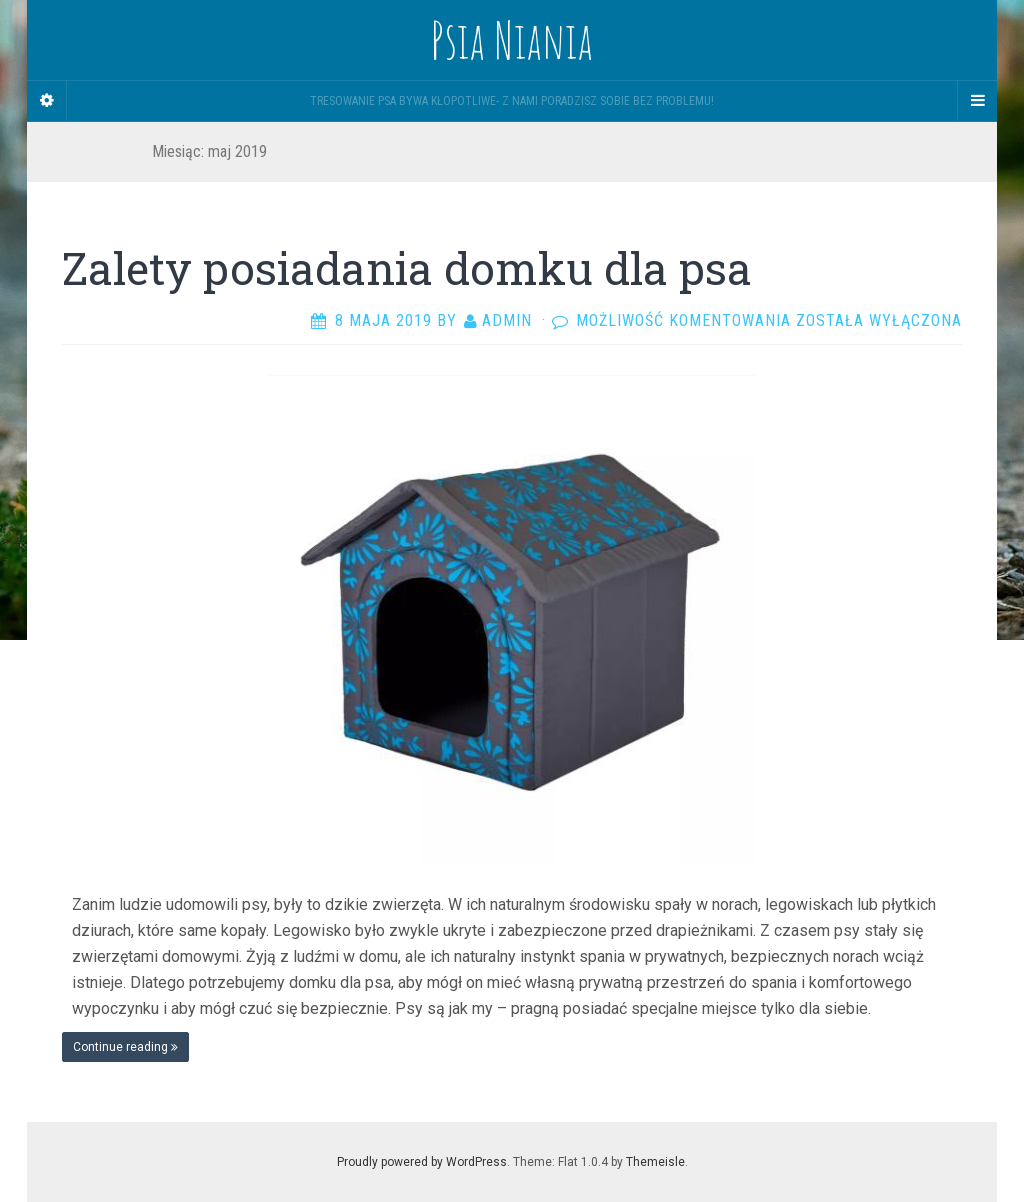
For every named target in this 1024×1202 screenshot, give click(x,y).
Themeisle (655, 1162)
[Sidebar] (47, 101)
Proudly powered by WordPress (422, 1162)
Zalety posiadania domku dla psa (407, 268)
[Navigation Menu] (977, 101)
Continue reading (125, 1047)
